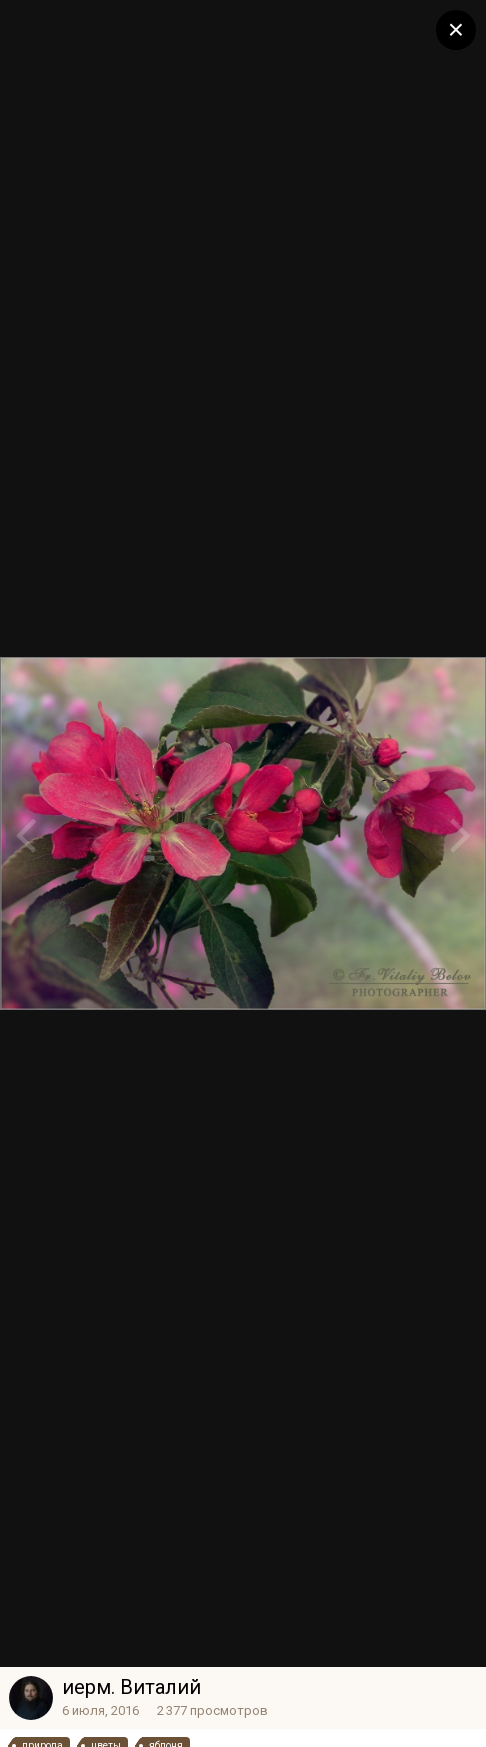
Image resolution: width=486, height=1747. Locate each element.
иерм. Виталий (131, 1687)
